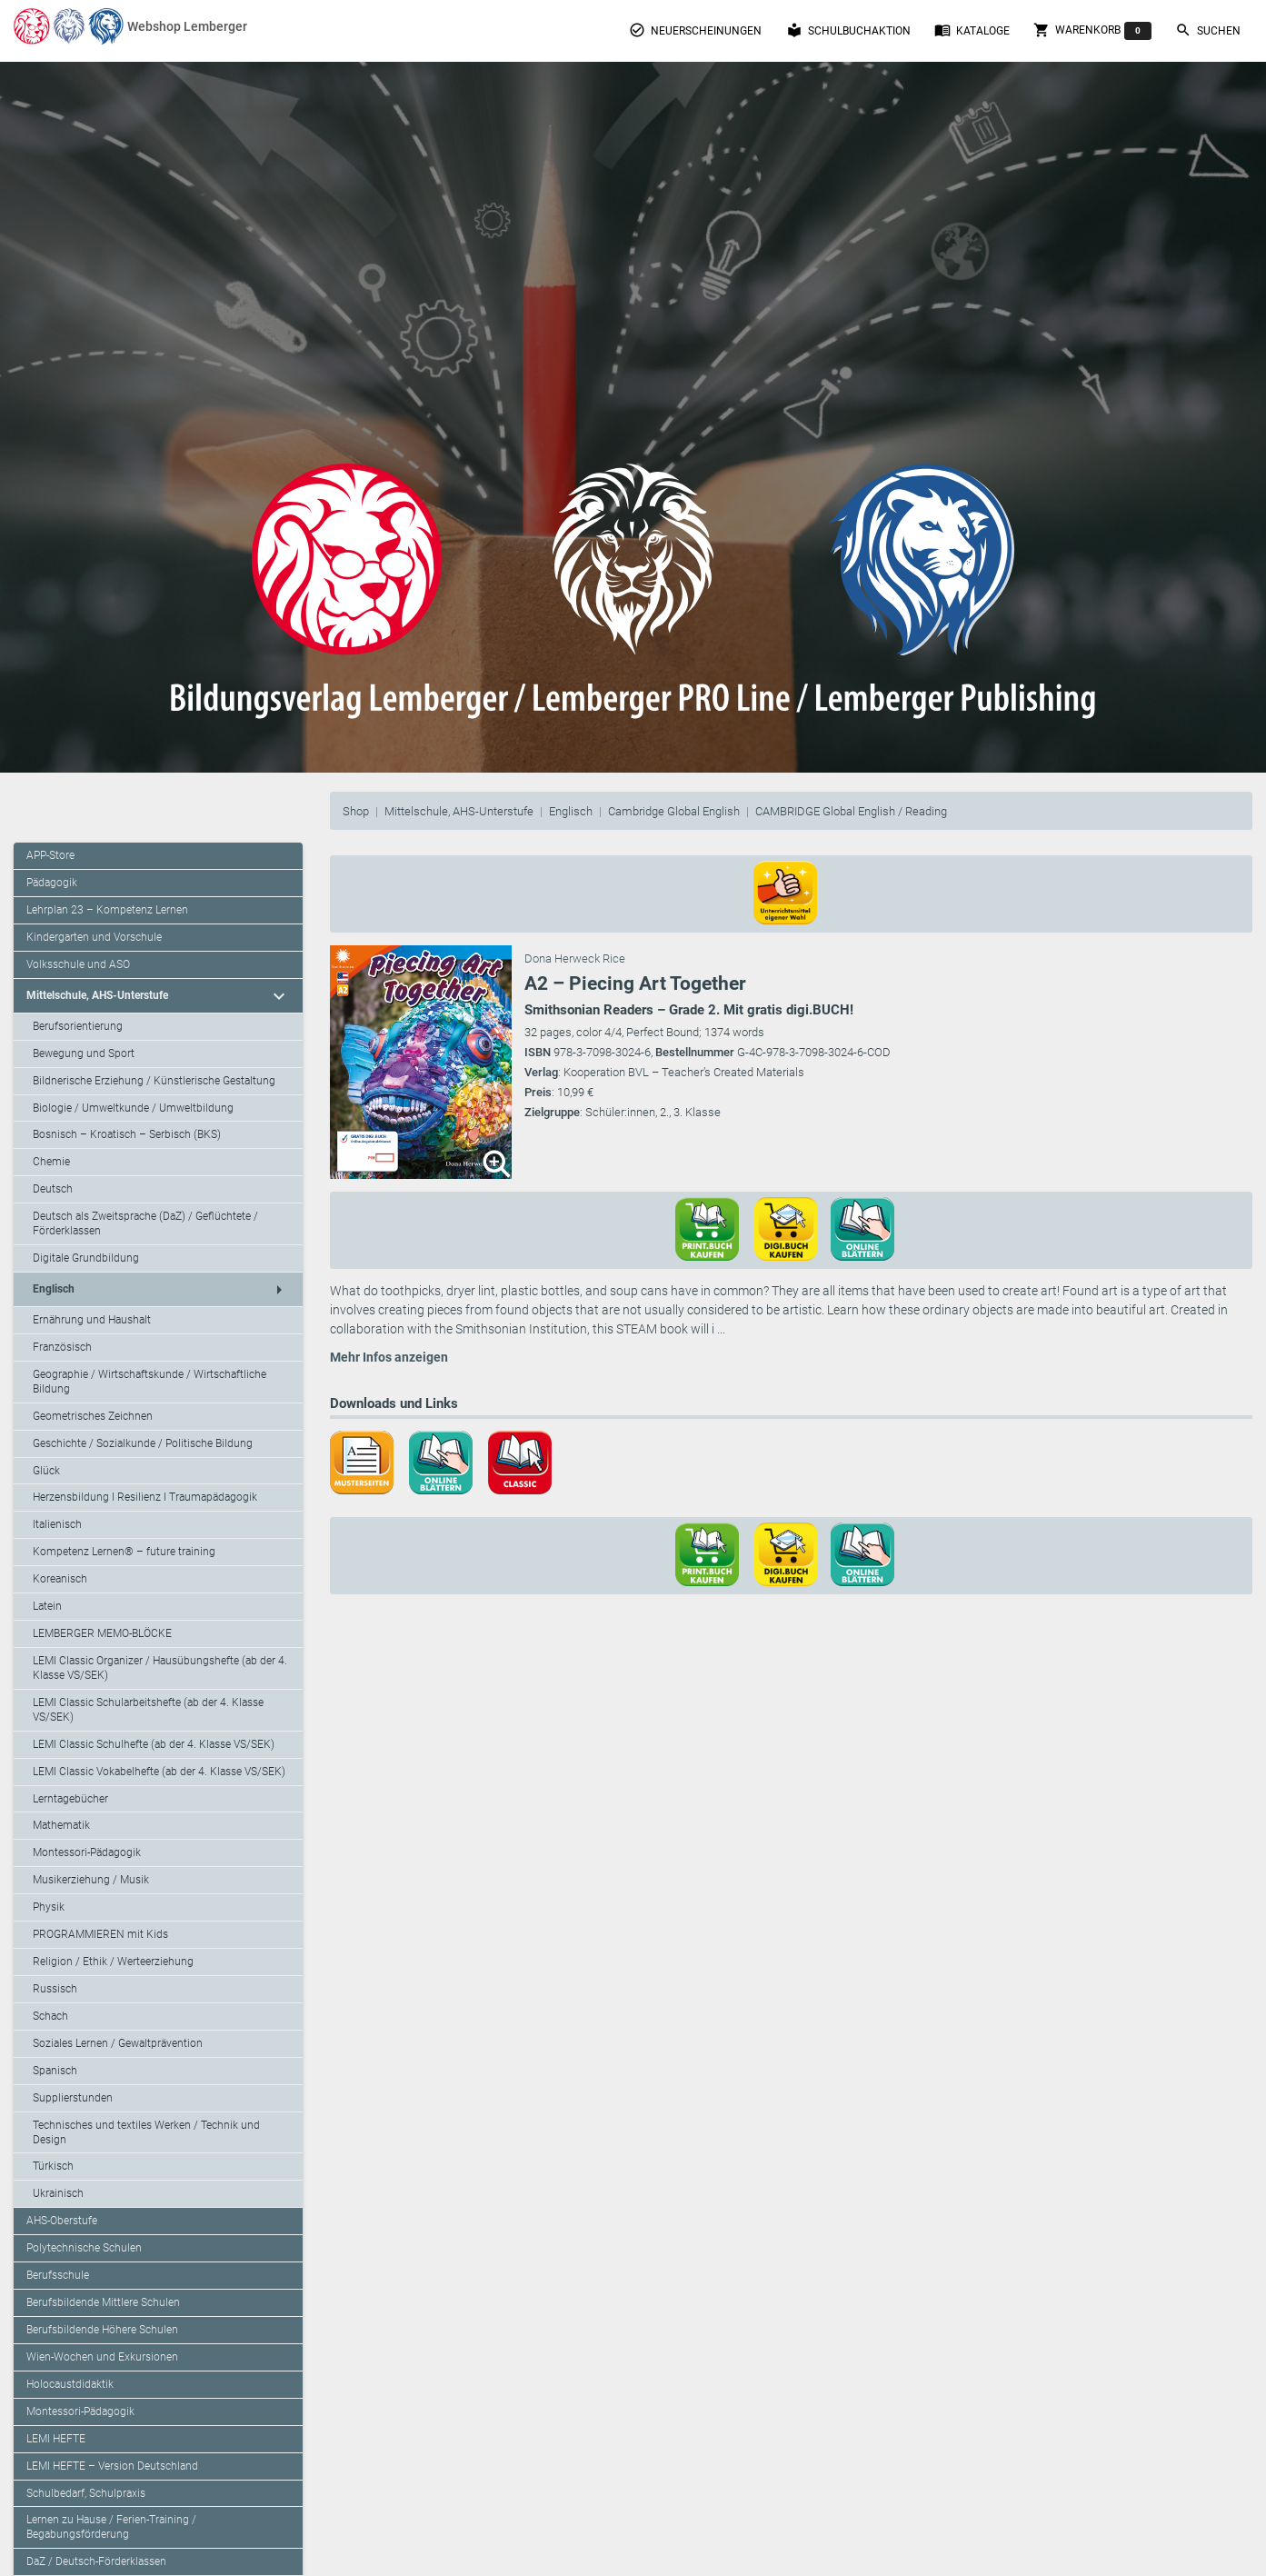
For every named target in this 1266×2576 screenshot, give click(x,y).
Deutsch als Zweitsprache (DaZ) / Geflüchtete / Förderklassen (145, 1223)
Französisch (62, 1347)
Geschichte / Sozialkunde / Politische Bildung (143, 1443)
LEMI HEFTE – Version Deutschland (112, 2466)
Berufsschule (57, 2275)
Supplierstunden (73, 2098)
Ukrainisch (58, 2193)
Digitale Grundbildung (86, 1258)
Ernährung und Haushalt (92, 1319)
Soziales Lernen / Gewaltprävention (118, 2043)
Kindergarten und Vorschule (94, 937)
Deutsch (53, 1189)
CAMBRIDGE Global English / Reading (851, 811)
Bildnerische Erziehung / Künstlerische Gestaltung (154, 1080)
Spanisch (55, 2070)
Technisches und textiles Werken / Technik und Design (146, 2132)
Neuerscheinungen (695, 30)
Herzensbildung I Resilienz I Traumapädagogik (145, 1497)
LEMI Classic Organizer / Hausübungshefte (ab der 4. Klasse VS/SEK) (160, 1668)
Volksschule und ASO (78, 964)
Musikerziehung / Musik (91, 1879)
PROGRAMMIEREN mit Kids (100, 1934)
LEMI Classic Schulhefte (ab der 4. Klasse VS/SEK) (153, 1744)
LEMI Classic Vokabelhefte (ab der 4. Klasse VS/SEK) (159, 1771)
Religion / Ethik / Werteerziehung (113, 1961)
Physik (49, 1907)
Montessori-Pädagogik (87, 1852)
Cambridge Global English (674, 811)
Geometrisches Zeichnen (93, 1416)
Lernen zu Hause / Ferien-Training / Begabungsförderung (111, 2527)
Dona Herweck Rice (574, 958)
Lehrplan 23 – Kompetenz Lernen (107, 910)
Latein (47, 1606)
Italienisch (57, 1524)
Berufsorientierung (78, 1026)
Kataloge (972, 30)
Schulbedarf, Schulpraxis (85, 2493)
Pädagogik (51, 882)
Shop (356, 811)
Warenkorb (1092, 31)
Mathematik (61, 1825)
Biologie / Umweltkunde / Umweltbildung (133, 1108)
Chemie (51, 1161)
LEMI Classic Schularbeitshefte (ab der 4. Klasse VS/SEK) (148, 1709)
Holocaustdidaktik (70, 2384)
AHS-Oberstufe (61, 2220)
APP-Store (50, 855)
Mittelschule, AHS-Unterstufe (458, 811)
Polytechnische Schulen (84, 2248)
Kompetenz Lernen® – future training (124, 1551)
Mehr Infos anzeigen (389, 1357)
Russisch (55, 1988)
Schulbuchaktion (848, 30)
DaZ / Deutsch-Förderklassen (96, 2561)
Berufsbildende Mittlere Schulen (103, 2302)
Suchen (1208, 30)
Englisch (571, 811)
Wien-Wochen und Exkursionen (102, 2357)
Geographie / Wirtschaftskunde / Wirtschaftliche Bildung (149, 1381)
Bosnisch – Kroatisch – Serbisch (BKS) (127, 1134)
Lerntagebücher (70, 1798)
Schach (50, 2016)
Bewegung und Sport (84, 1053)
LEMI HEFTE (55, 2438)
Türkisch (53, 2166)
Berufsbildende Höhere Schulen (102, 2329)
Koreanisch (60, 1579)
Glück (46, 1470)
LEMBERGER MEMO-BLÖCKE (102, 1633)
